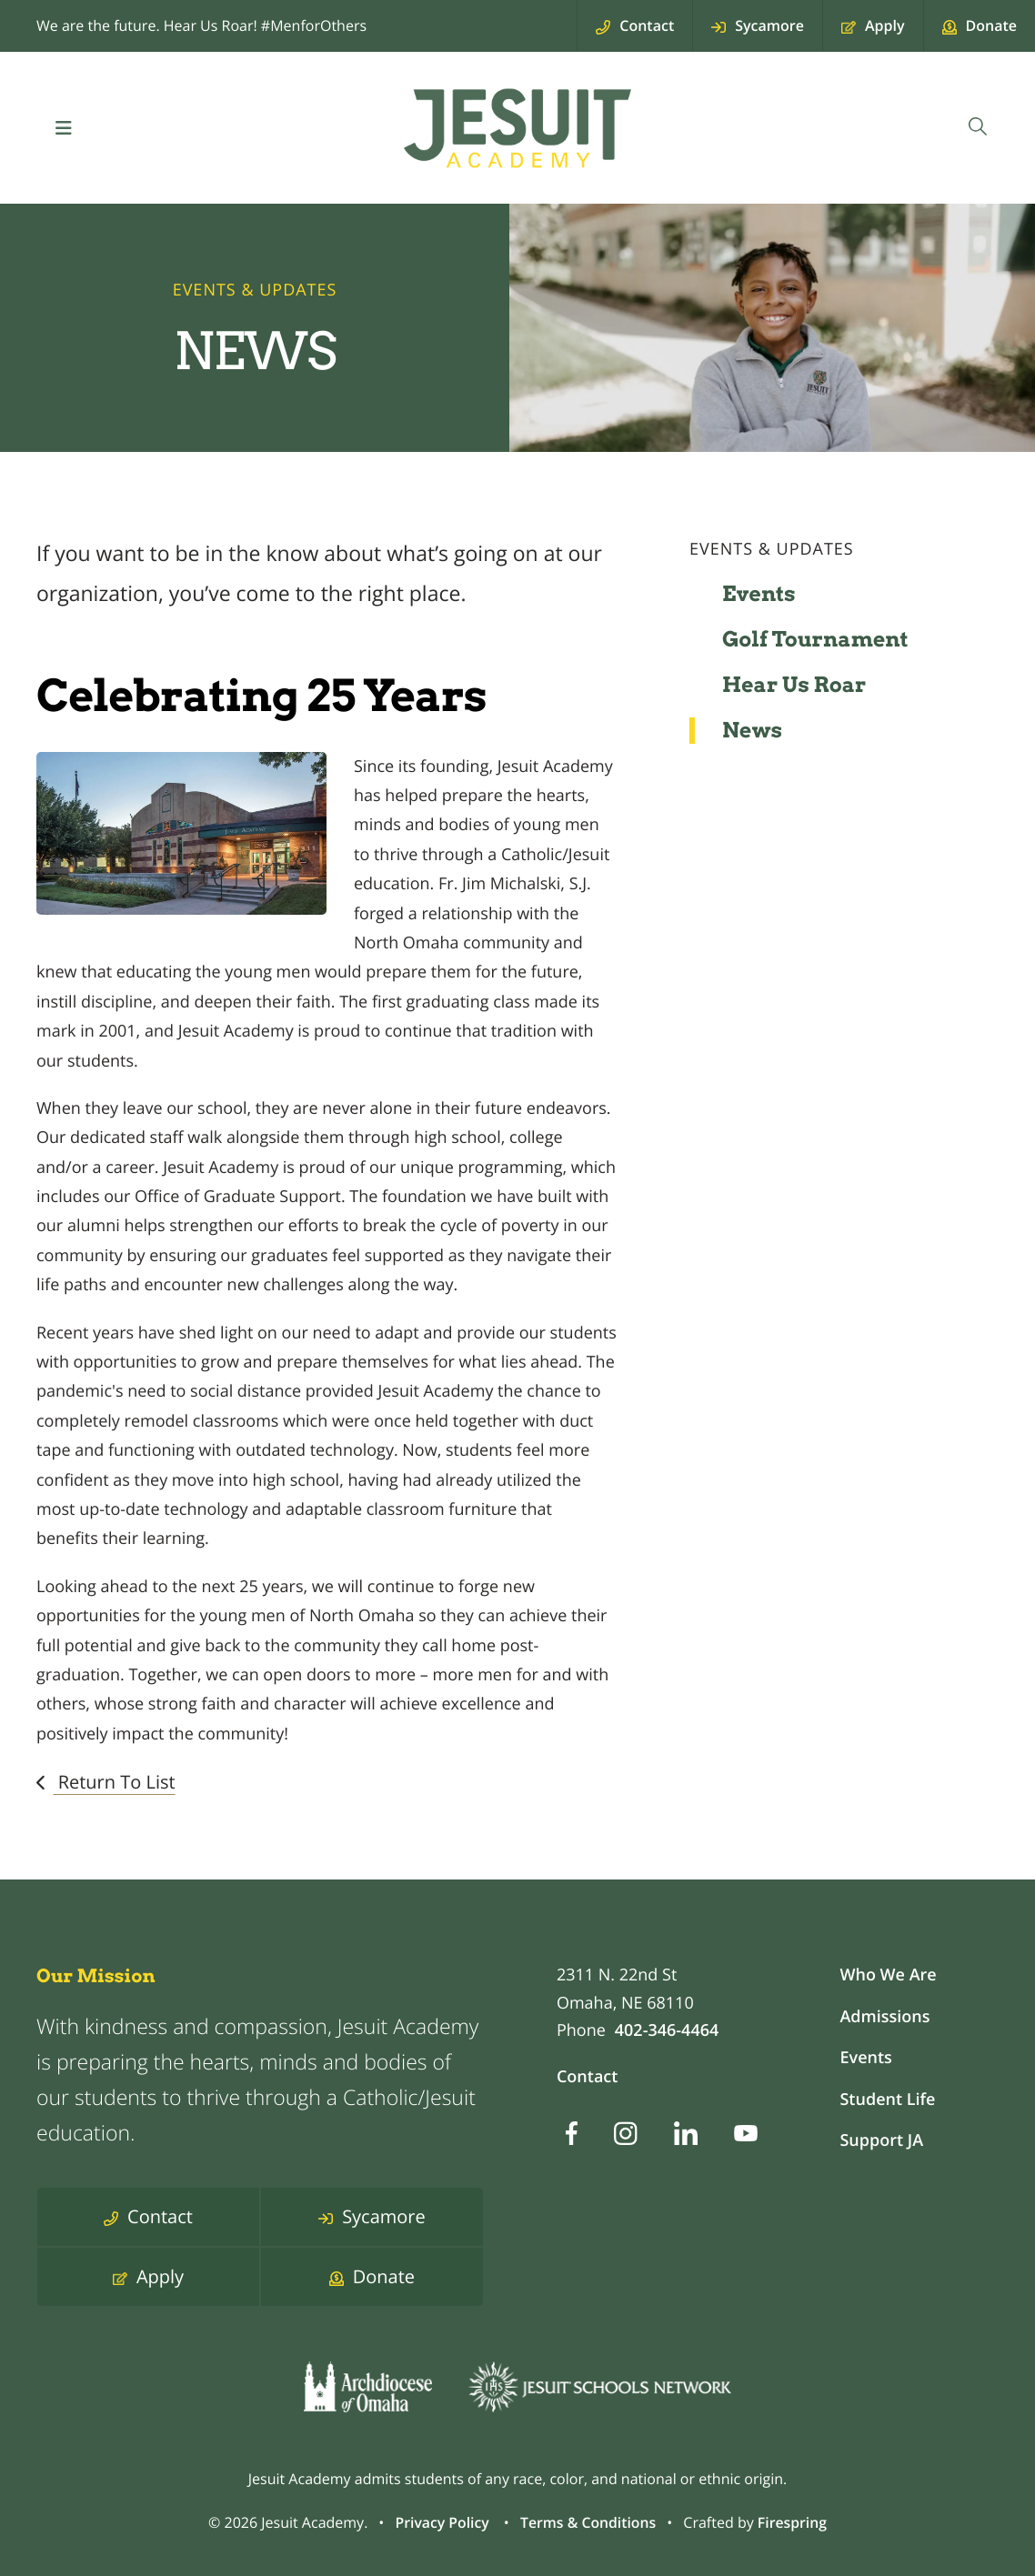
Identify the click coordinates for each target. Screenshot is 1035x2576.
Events (759, 593)
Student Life (887, 2099)
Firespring (794, 2522)
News (752, 730)
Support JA (881, 2140)
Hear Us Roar (794, 684)
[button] (63, 128)
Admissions (884, 2017)
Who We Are (887, 1975)
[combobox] (977, 128)
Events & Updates (771, 549)
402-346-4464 (667, 2030)
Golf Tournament (815, 639)
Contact (587, 2077)
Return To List (114, 1781)
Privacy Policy (440, 2522)
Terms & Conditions (588, 2522)
